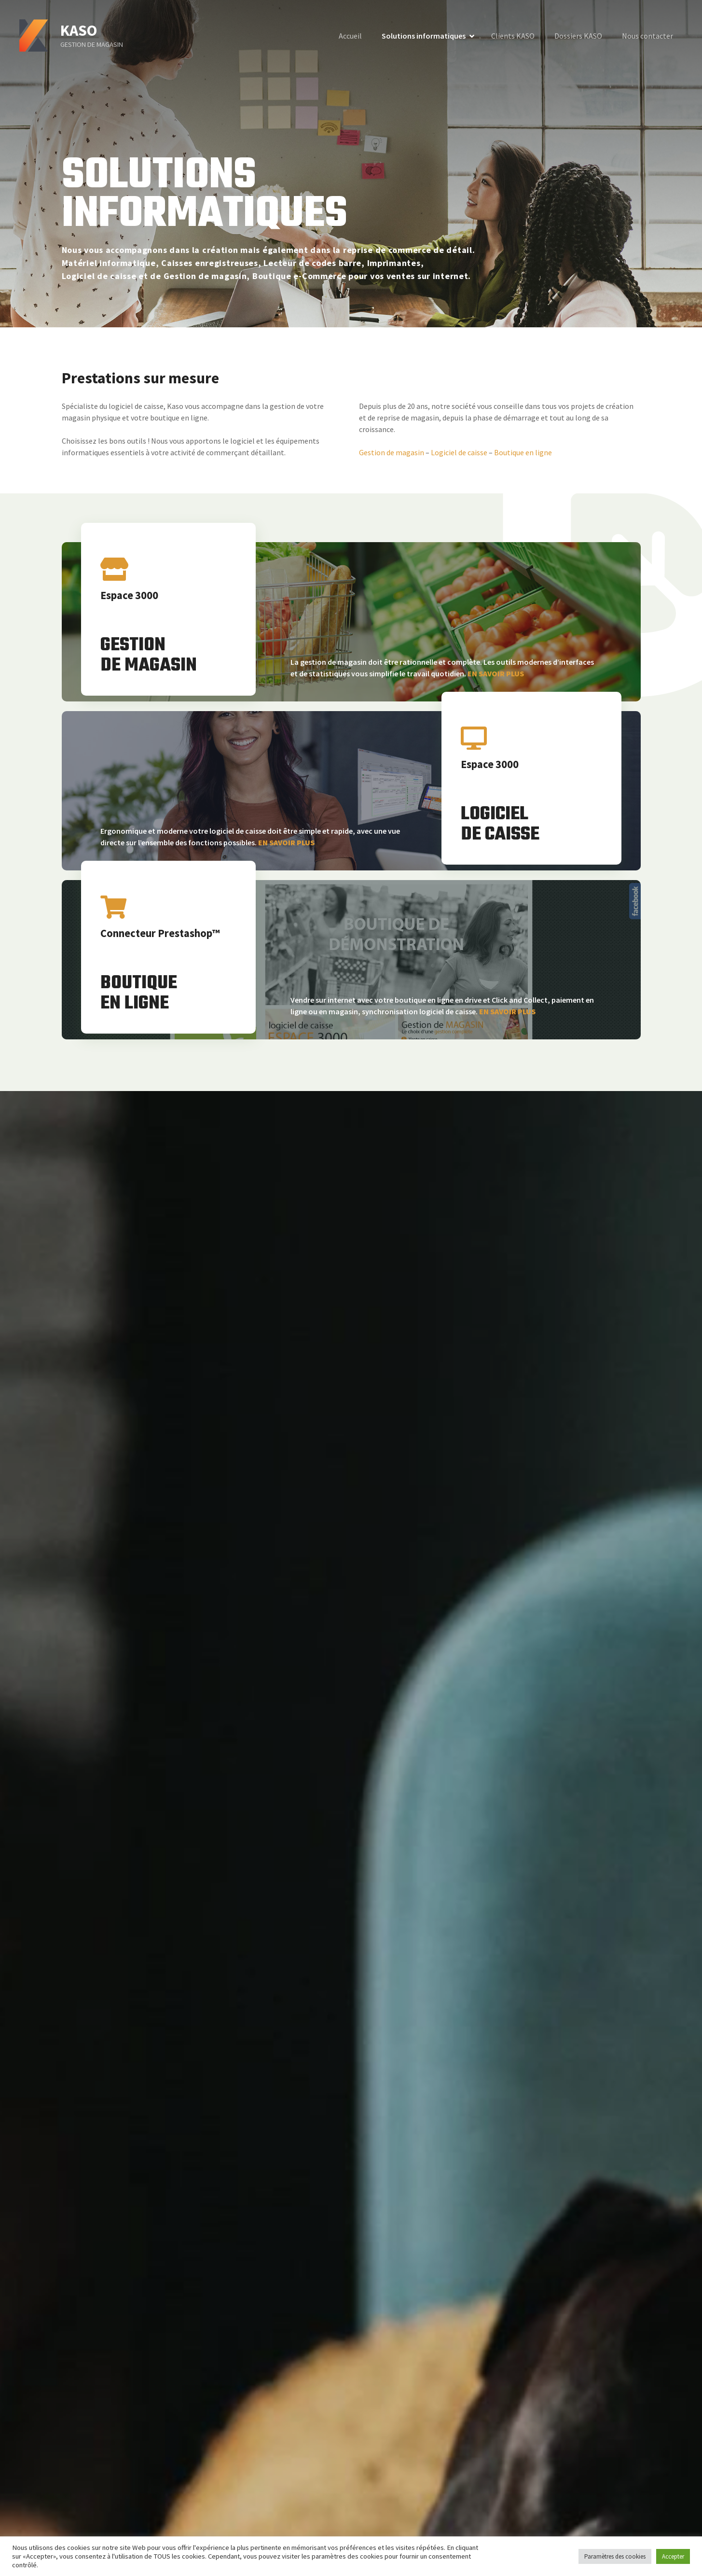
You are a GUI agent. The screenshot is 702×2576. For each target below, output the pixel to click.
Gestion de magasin (391, 452)
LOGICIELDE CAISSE (500, 824)
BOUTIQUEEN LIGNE (138, 993)
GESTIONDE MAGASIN (148, 655)
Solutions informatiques (424, 36)
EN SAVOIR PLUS (496, 673)
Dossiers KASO (578, 36)
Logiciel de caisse (459, 452)
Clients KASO (513, 36)
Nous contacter (647, 36)
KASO (78, 30)
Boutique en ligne (523, 452)
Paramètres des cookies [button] (615, 2556)
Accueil (350, 36)
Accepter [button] (673, 2556)
